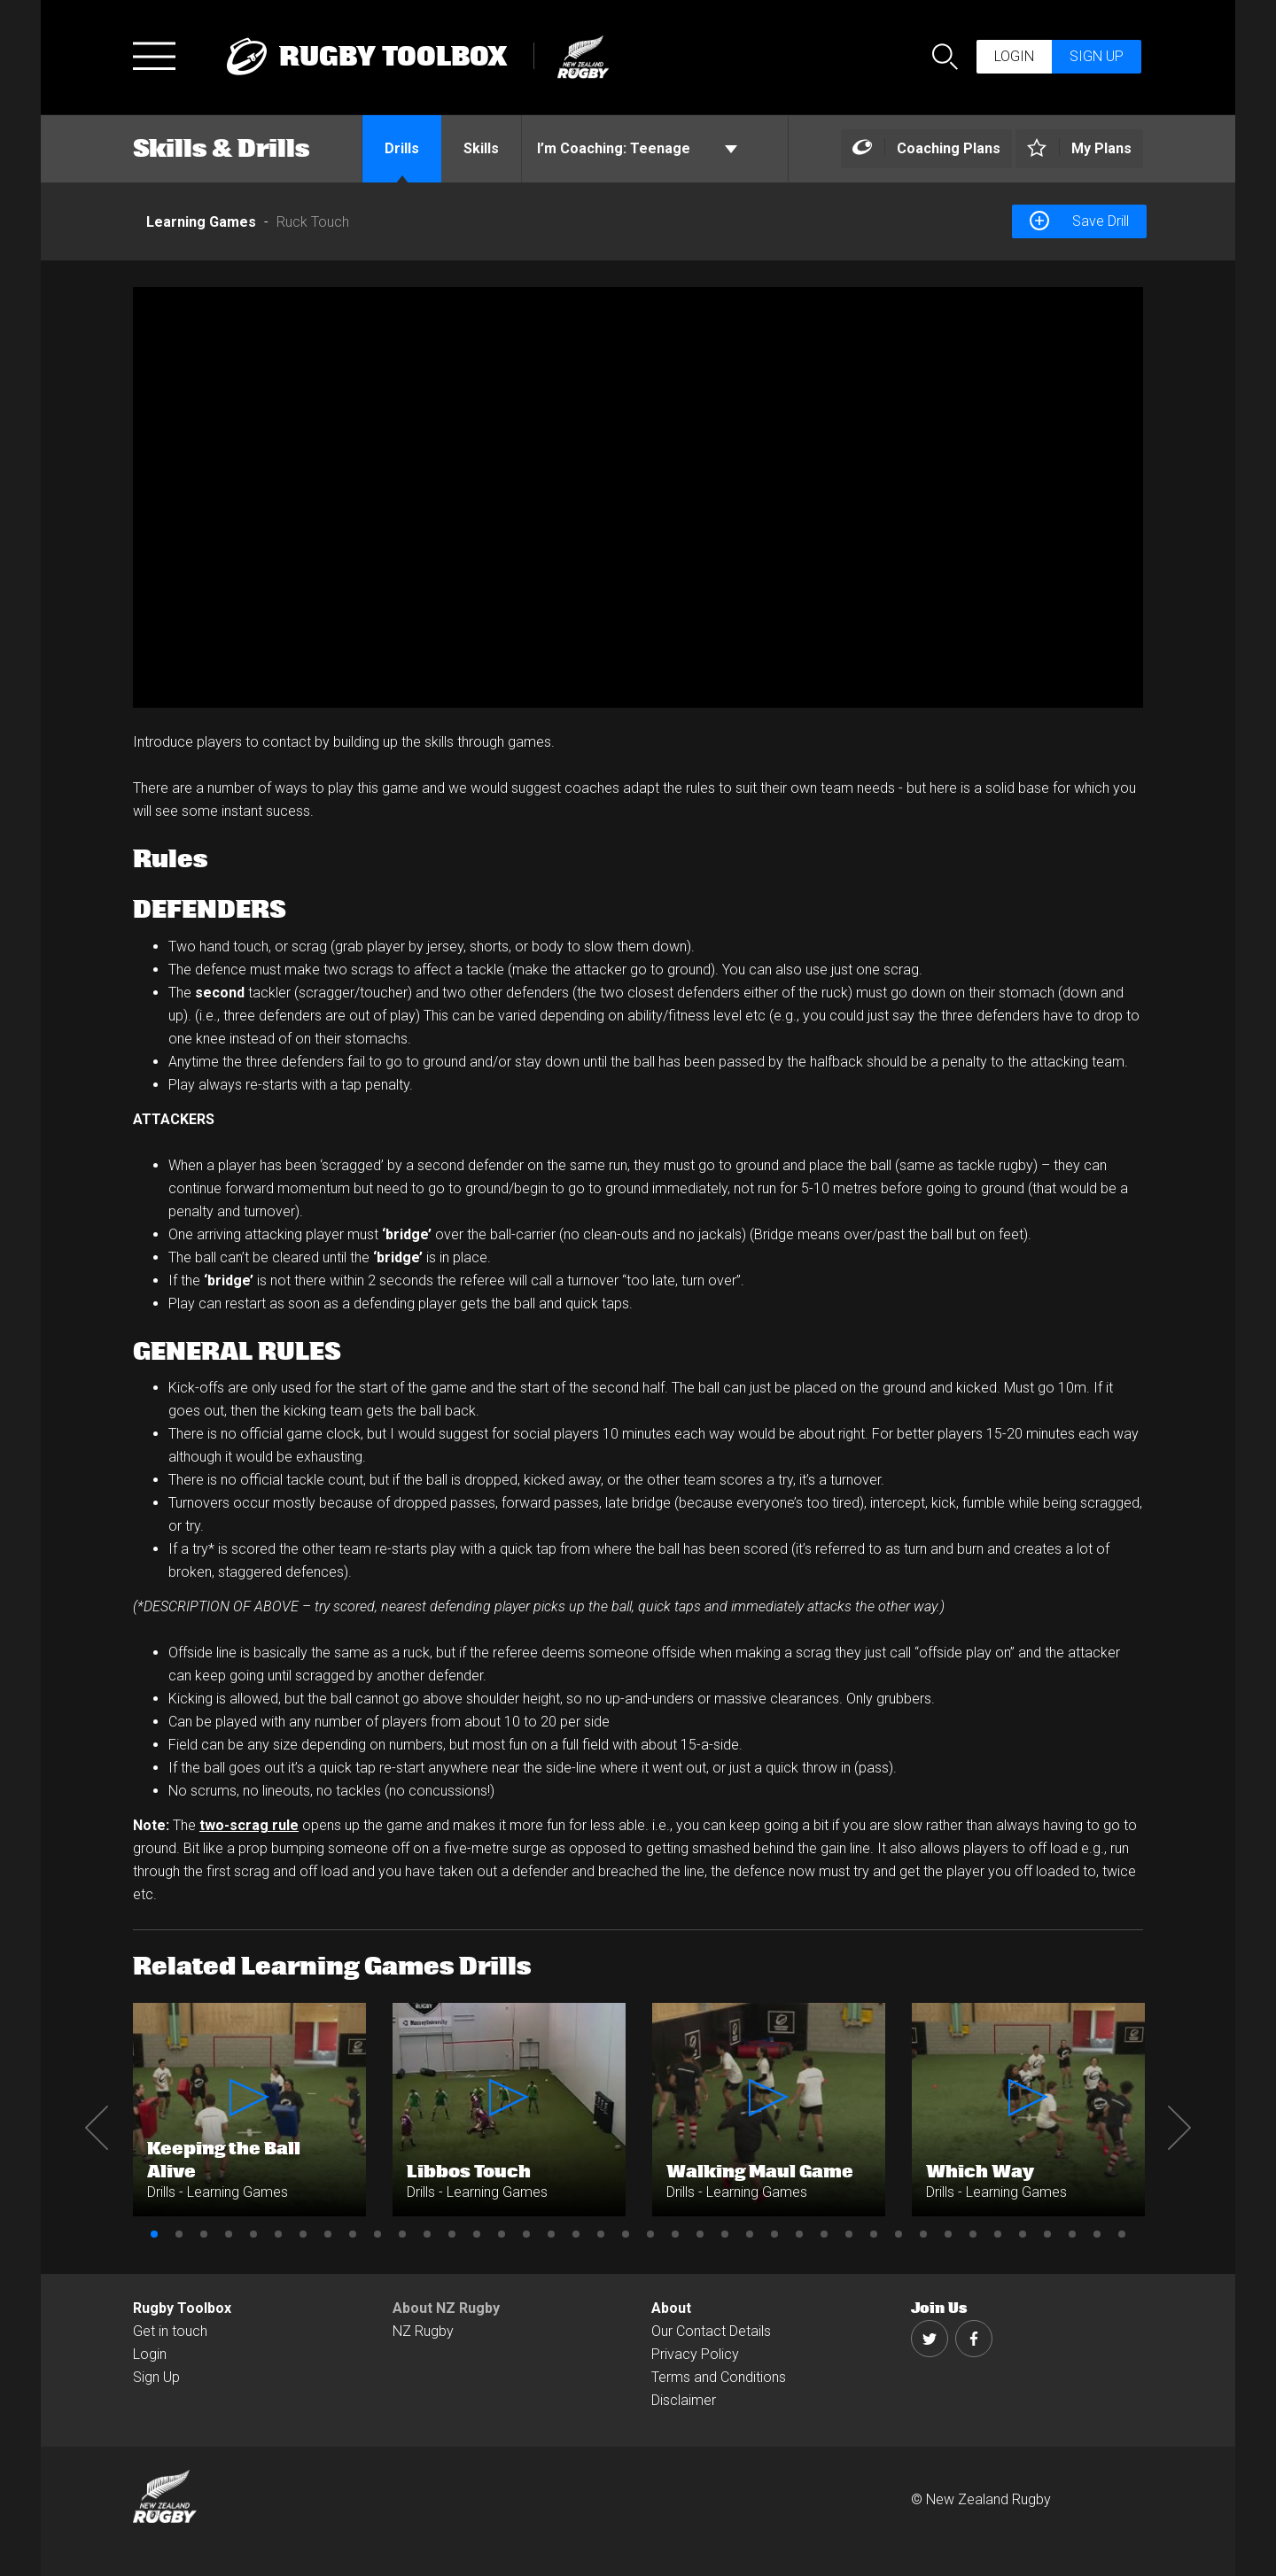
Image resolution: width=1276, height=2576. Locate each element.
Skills (481, 148)
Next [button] (1179, 2128)
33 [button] (948, 2234)
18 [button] (576, 2234)
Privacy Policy (695, 2354)
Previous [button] (96, 2128)
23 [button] (700, 2234)
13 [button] (451, 2234)
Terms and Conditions (718, 2377)
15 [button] (501, 2234)
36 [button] (1022, 2234)
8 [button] (327, 2234)
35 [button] (997, 2234)
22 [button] (675, 2234)
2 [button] (179, 2234)
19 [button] (600, 2234)
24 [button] (724, 2234)
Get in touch (170, 2331)
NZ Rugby (423, 2331)
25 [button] (749, 2234)
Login (1014, 56)
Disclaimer (683, 2400)
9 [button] (352, 2234)
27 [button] (799, 2234)
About (671, 2308)
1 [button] (154, 2234)
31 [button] (898, 2234)
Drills (402, 148)
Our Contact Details (711, 2331)
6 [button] (278, 2234)
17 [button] (551, 2234)
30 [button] (873, 2234)
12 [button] (427, 2234)
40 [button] (1121, 2234)
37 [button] (1047, 2234)
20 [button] (625, 2234)
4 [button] (228, 2234)
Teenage (637, 149)
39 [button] (1097, 2234)
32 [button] (923, 2234)
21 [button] (650, 2234)
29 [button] (848, 2234)
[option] (638, 497)
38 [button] (1072, 2234)
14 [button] (476, 2234)
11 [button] (402, 2234)
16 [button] (526, 2234)
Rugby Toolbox (182, 2308)
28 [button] (824, 2234)
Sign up (1097, 56)
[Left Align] (926, 149)
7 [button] (303, 2234)
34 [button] (972, 2234)
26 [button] (774, 2234)
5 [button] (253, 2234)
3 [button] (203, 2234)
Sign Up (156, 2377)
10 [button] (377, 2234)
